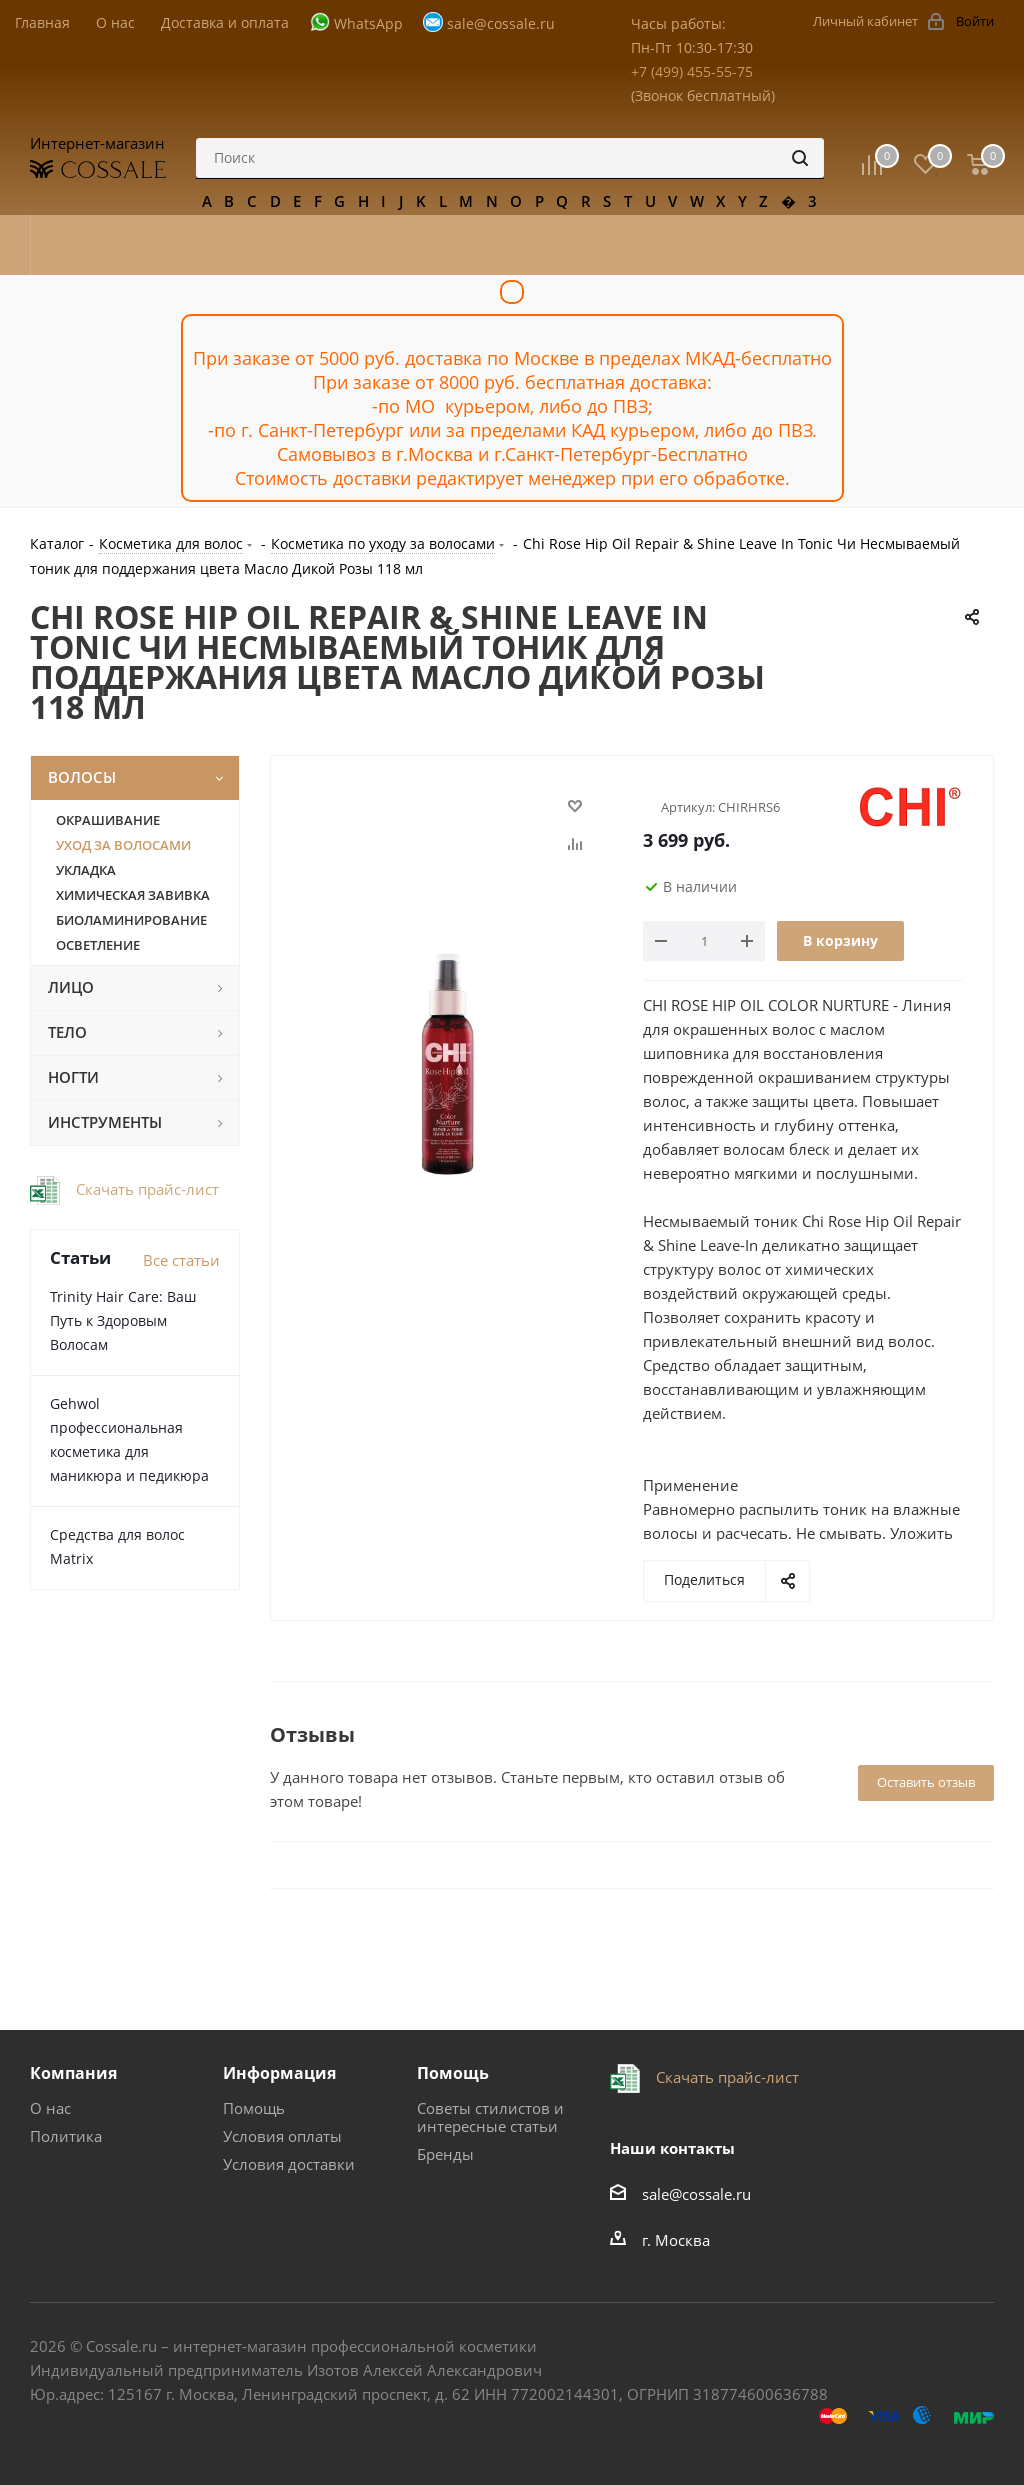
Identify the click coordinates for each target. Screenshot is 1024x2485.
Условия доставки (289, 2164)
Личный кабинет (865, 21)
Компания (73, 2073)
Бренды (445, 2154)
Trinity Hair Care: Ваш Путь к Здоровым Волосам (123, 1320)
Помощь (254, 2108)
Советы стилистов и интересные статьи (490, 2117)
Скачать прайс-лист (145, 1189)
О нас (50, 2108)
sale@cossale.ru (501, 23)
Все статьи (181, 1260)
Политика (66, 2136)
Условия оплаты (282, 2136)
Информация (279, 2073)
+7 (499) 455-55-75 (692, 71)
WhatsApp (368, 23)
